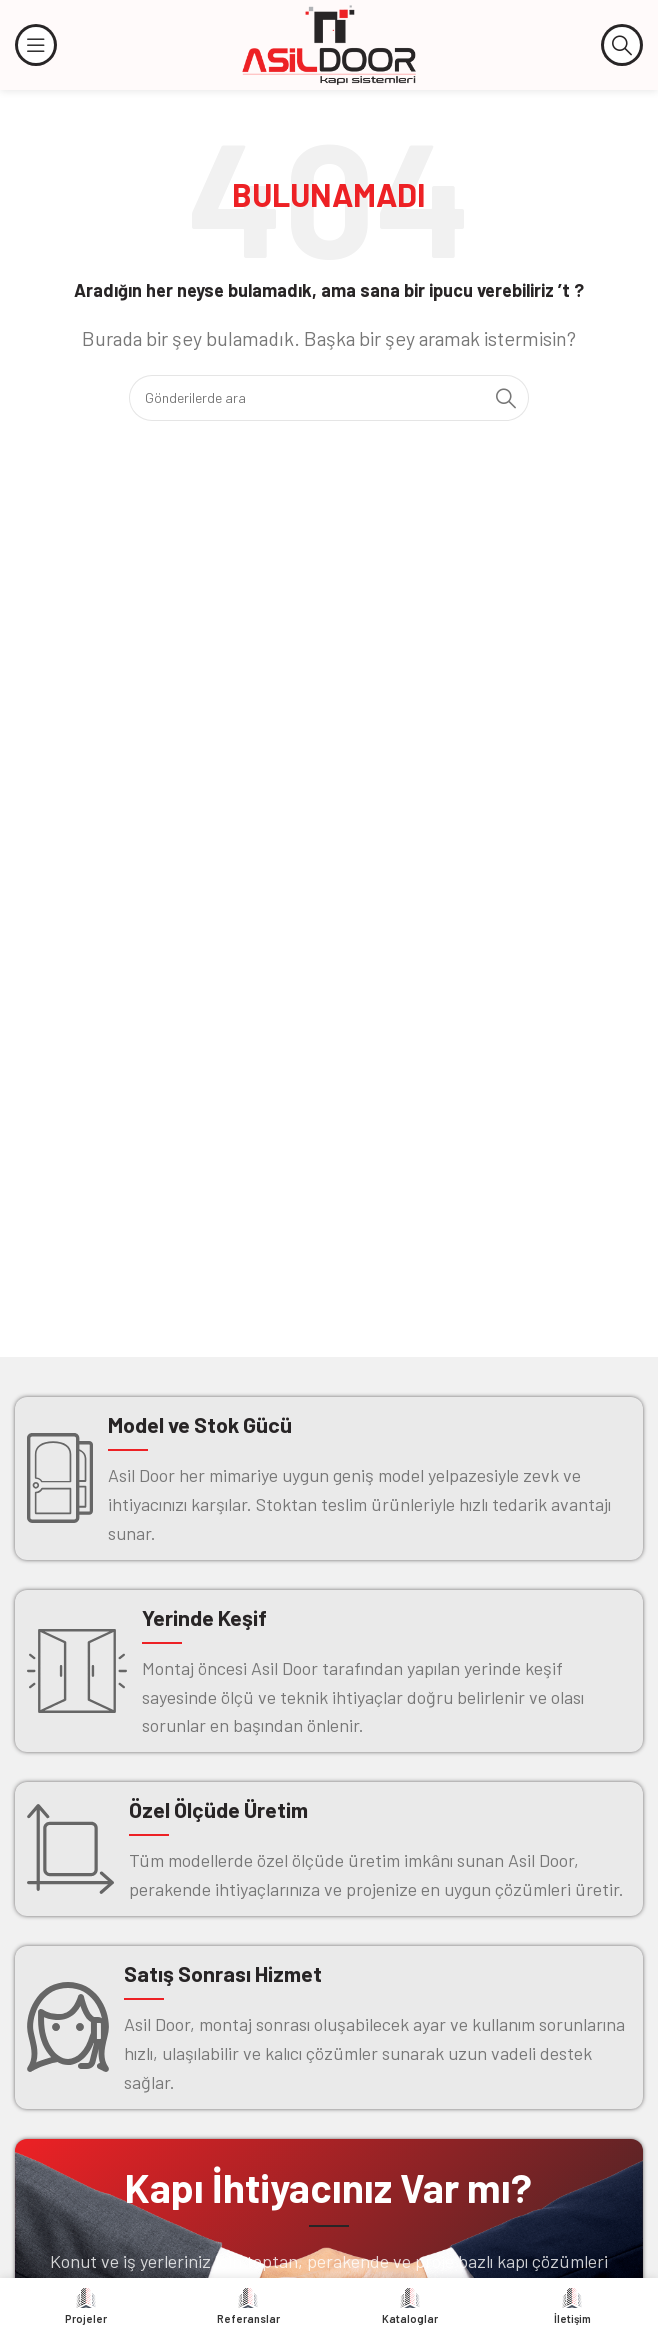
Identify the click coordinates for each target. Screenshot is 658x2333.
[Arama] (622, 45)
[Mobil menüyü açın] (36, 45)
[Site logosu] (329, 43)
